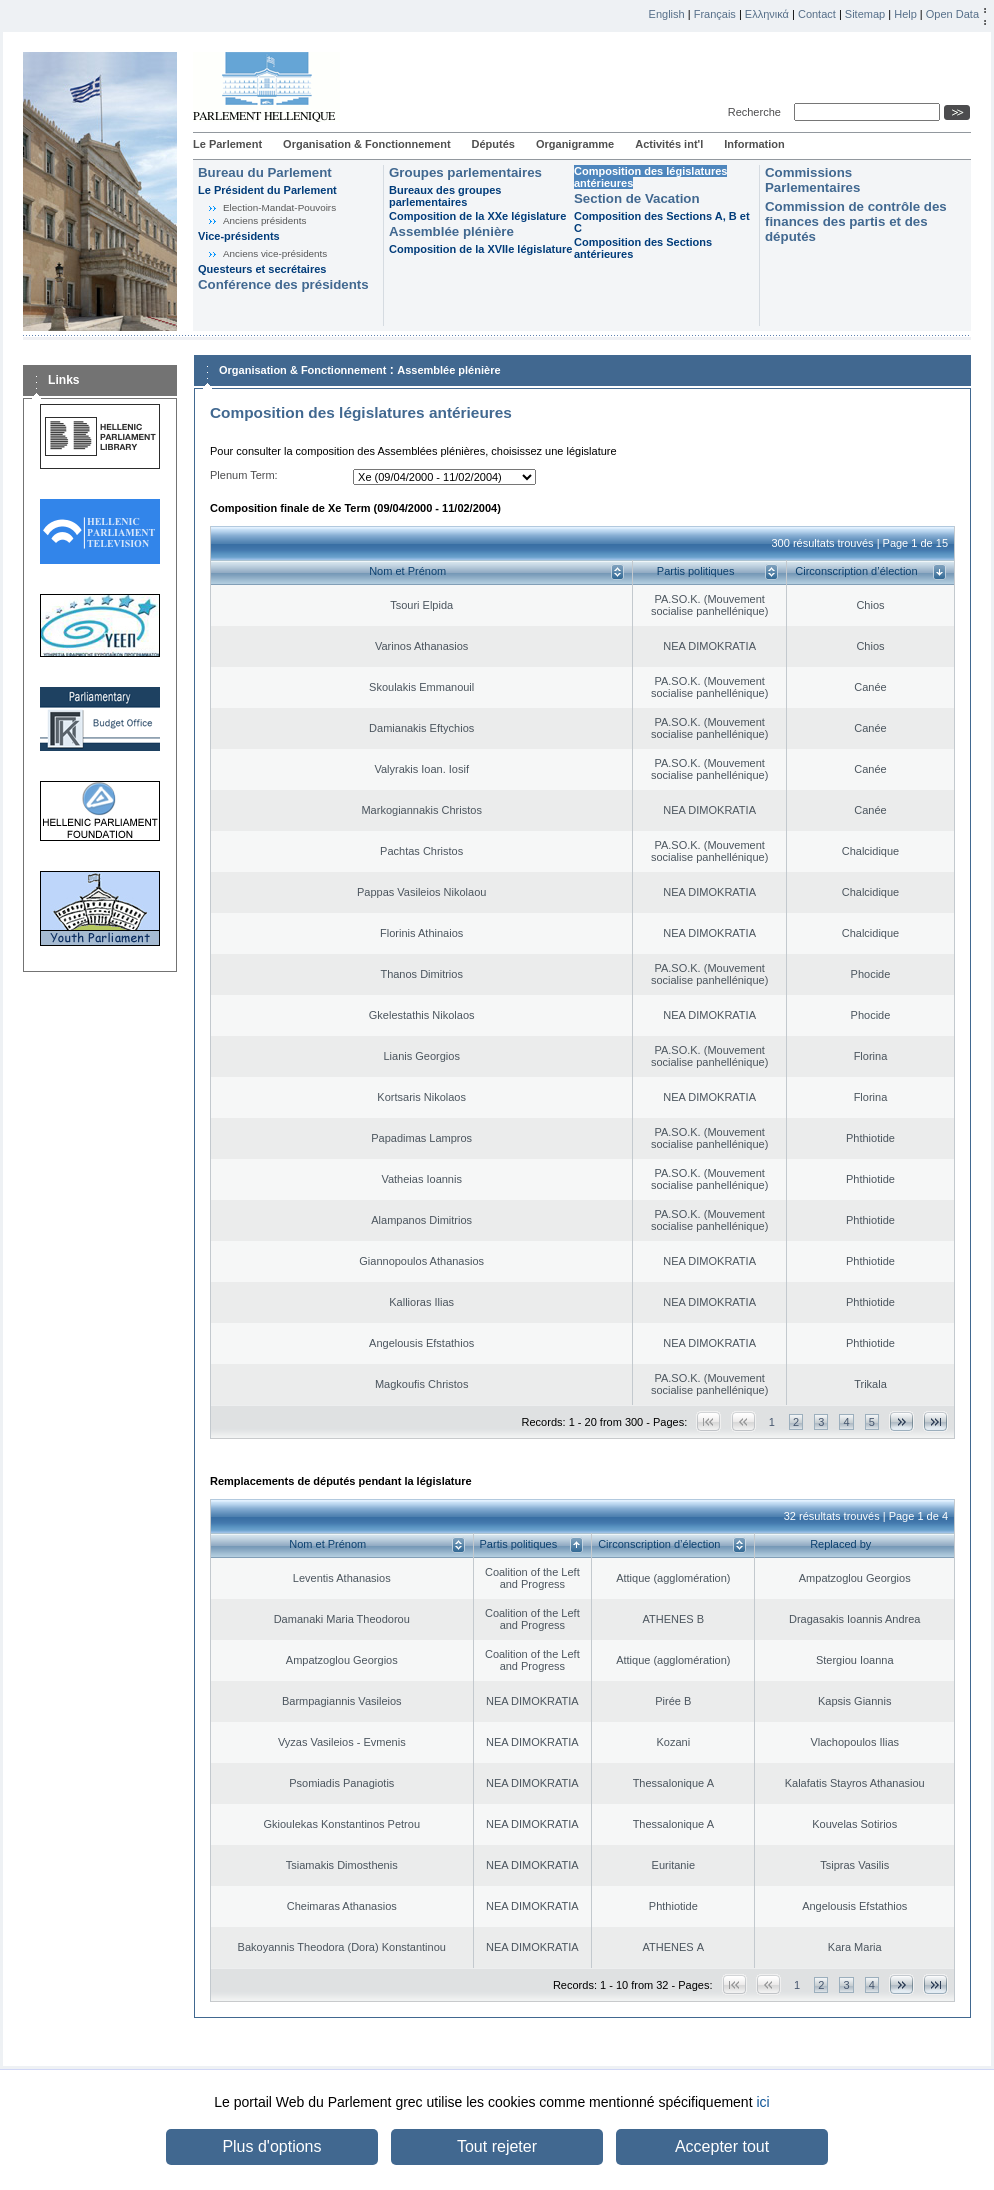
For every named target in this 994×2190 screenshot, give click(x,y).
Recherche (757, 112)
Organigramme (575, 144)
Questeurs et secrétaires (262, 269)
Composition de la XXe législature (477, 216)
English (667, 14)
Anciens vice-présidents (275, 253)
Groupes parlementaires (465, 172)
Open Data (952, 14)
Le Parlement (227, 144)
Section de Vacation (637, 198)
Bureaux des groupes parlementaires (445, 196)
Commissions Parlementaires (812, 180)
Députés (493, 144)
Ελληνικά (767, 14)
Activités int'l (669, 144)
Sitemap (865, 14)
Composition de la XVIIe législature (480, 249)
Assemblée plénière (451, 231)
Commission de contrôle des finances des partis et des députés (856, 221)
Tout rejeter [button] (497, 2146)
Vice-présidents (239, 236)
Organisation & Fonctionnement (366, 144)
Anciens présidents (264, 220)
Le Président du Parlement (267, 190)
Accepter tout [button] (722, 2146)
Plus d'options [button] (271, 2146)
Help (905, 14)
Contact (817, 14)
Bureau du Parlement (265, 172)
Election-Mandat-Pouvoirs (279, 207)
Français (715, 14)
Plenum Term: (244, 475)
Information (754, 144)
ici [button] (762, 2102)
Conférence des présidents (283, 284)
